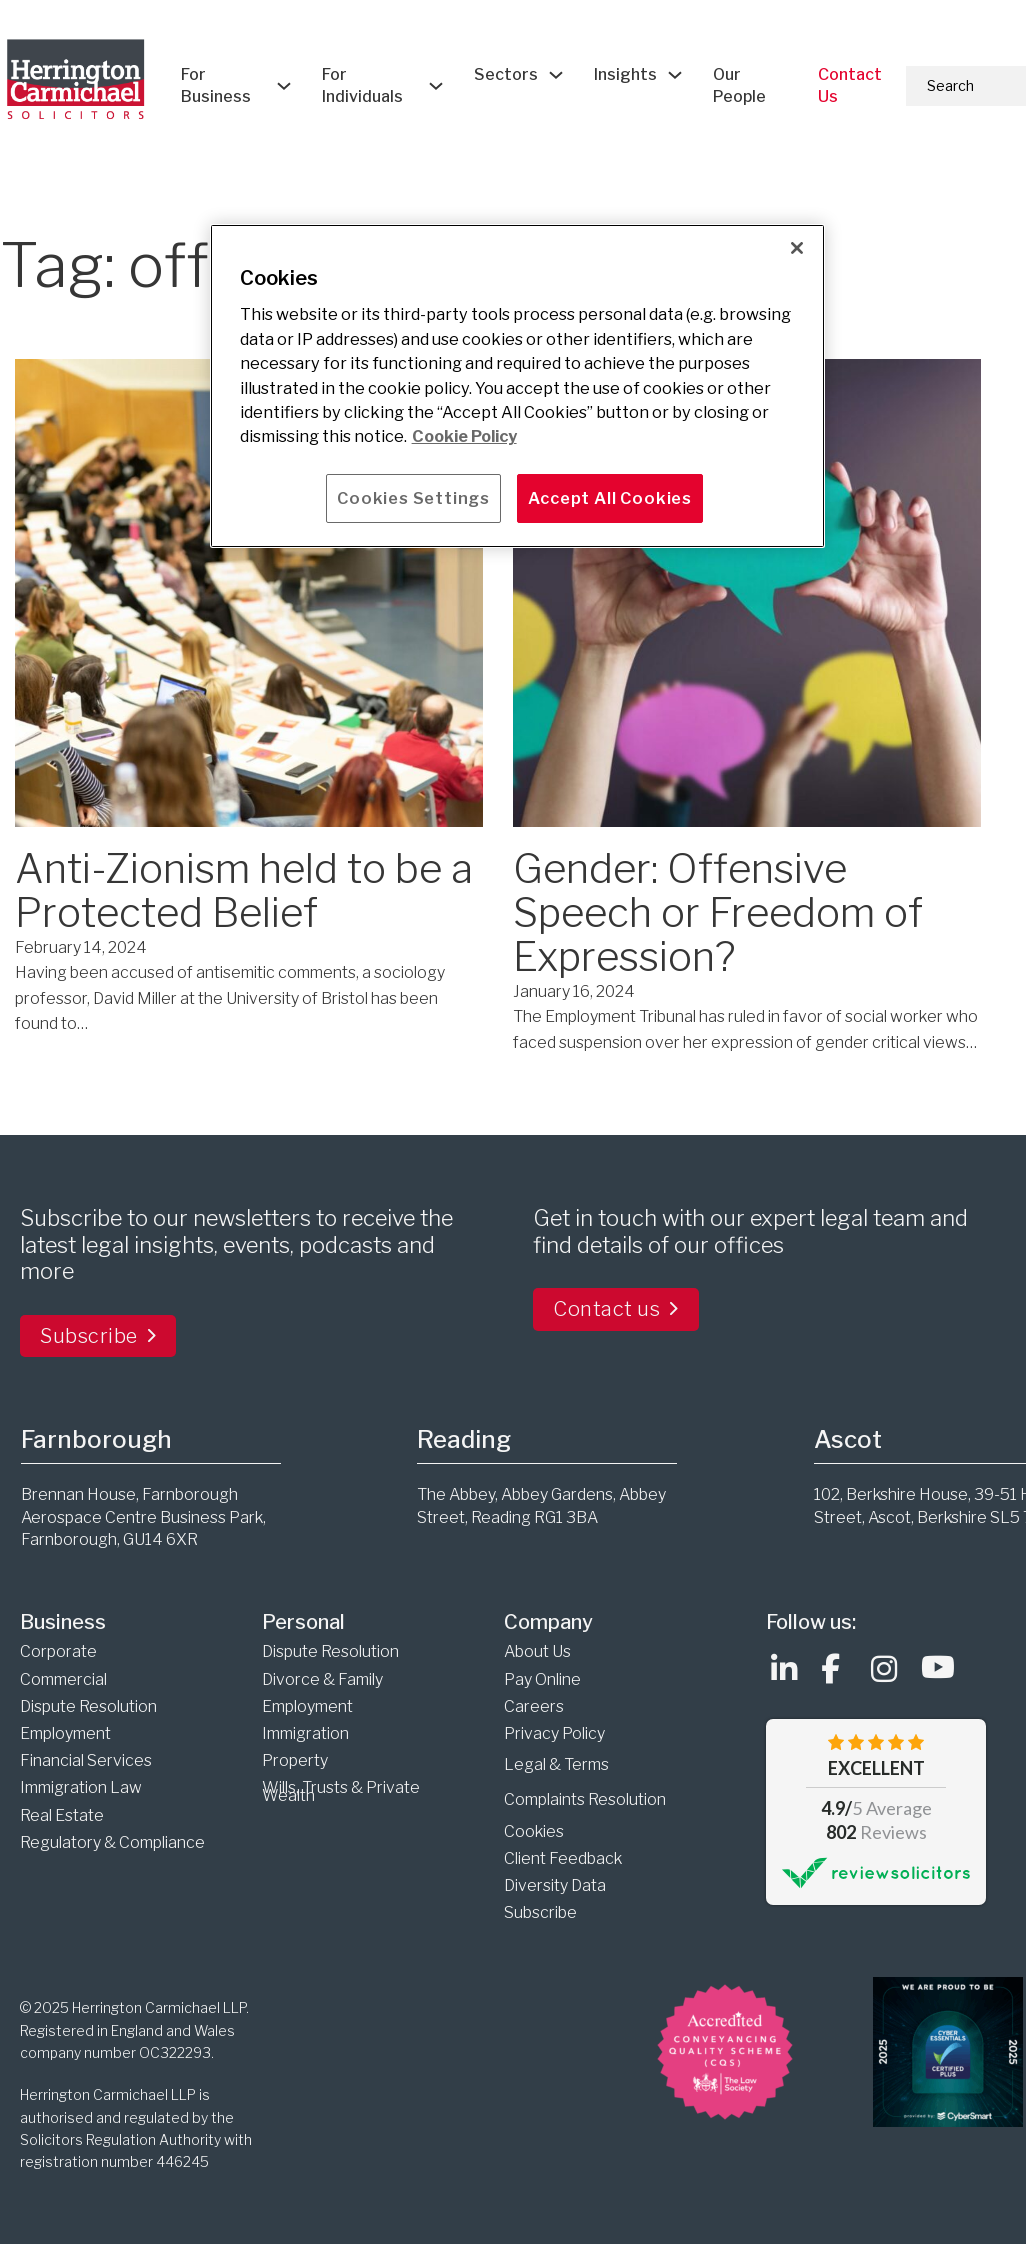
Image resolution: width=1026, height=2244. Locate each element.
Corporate (58, 1651)
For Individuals (362, 85)
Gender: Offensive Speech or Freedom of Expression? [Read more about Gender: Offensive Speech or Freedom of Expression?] (718, 912)
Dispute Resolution (88, 1706)
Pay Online (542, 1679)
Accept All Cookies (610, 498)
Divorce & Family (322, 1679)
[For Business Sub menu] (284, 86)
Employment (65, 1733)
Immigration (307, 1733)
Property (295, 1760)
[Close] (797, 248)
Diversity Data (555, 1885)
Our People (739, 85)
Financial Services (86, 1760)
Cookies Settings (413, 498)
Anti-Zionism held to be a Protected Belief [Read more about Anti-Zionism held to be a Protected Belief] (244, 890)
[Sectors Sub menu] (556, 75)
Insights (625, 74)
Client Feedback (563, 1858)
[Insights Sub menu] (675, 75)
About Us (537, 1651)
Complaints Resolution (585, 1799)
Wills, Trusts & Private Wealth (341, 1791)
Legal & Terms (556, 1764)
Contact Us (850, 85)
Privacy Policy (554, 1733)
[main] (518, 385)
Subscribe (98, 1336)
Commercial (63, 1679)
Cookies (534, 1831)
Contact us (616, 1309)
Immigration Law (82, 1787)
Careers (534, 1706)
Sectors (506, 74)
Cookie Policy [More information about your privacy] (464, 436)
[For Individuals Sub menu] (436, 86)
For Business (216, 85)
